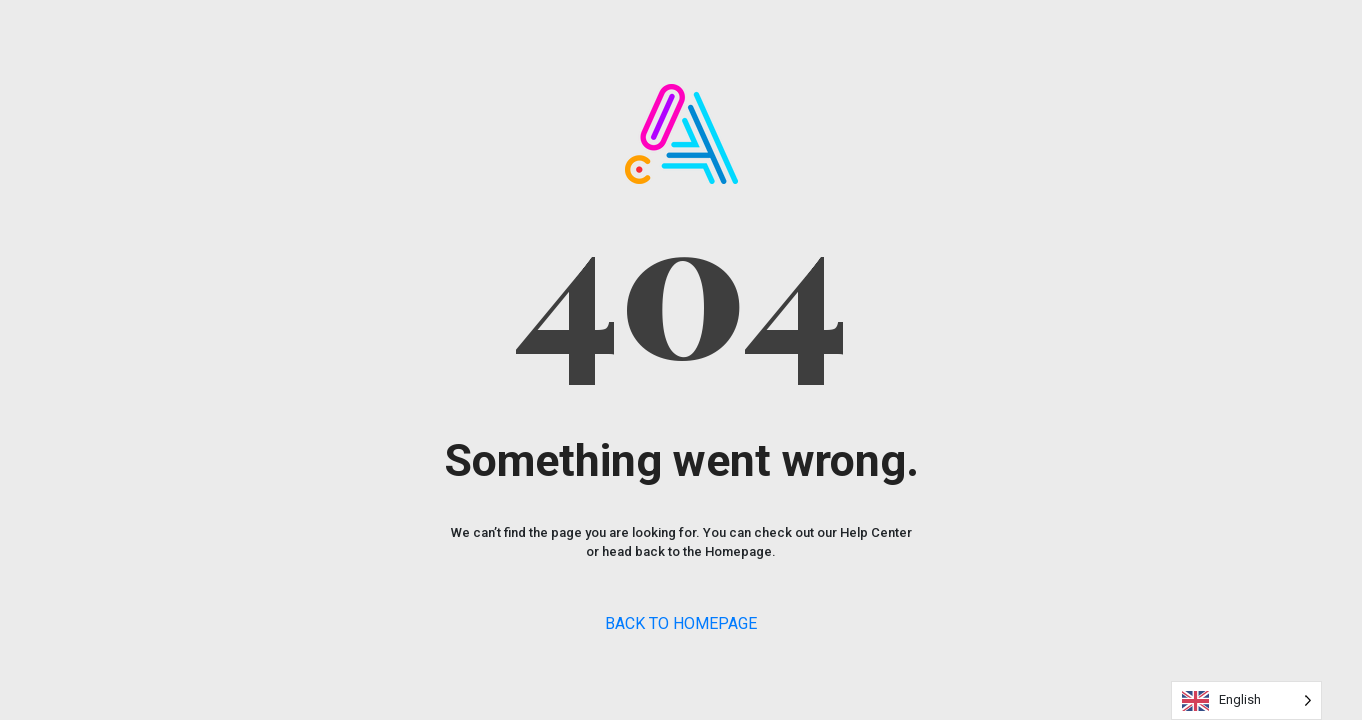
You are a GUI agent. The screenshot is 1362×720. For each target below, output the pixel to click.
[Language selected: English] (1246, 700)
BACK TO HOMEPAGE (681, 623)
